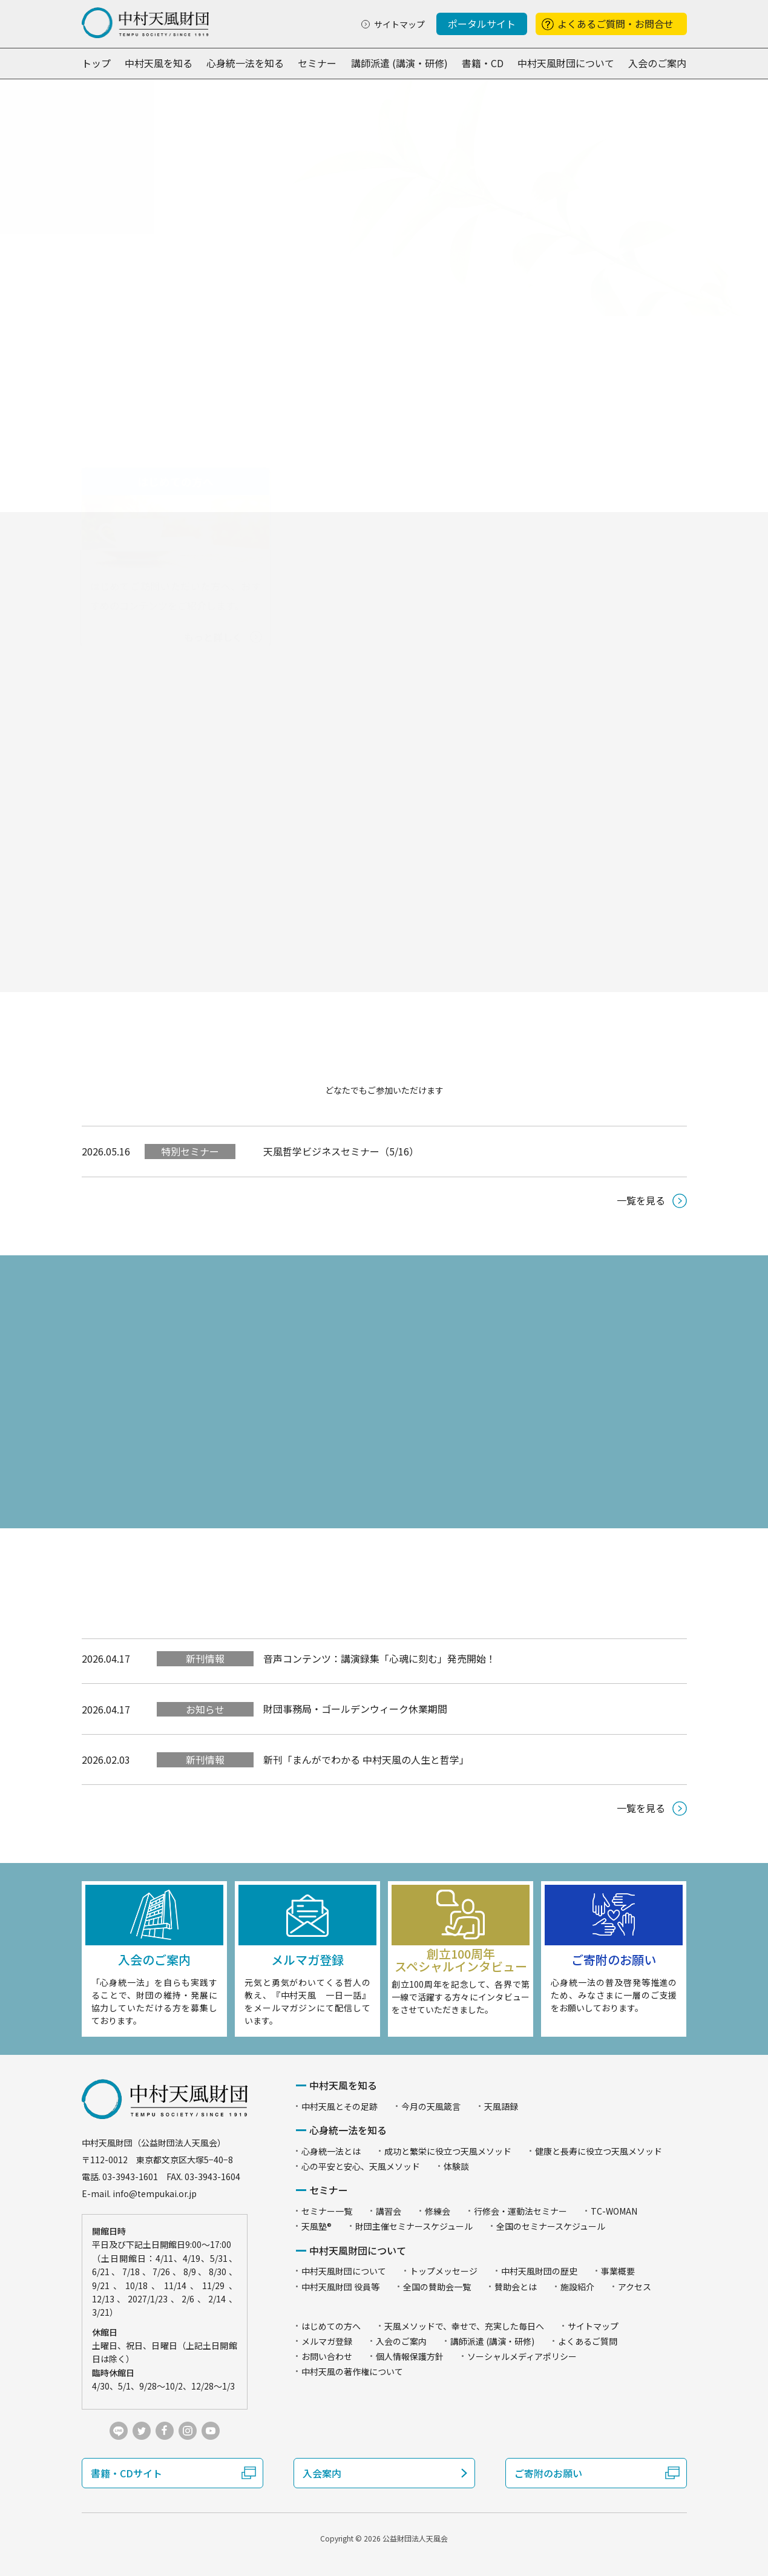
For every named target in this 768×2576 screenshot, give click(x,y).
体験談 (456, 2166)
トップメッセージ (444, 2271)
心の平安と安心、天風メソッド (360, 2166)
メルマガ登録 (326, 2341)
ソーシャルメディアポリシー (522, 2356)
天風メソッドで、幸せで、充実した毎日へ (464, 2326)
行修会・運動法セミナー (520, 2211)
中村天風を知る (158, 63)
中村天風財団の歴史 (539, 2271)
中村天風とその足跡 (339, 2106)
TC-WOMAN (614, 2211)
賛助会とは (515, 2287)
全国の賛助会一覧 (437, 2287)
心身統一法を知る (245, 63)
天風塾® (316, 2226)
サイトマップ (399, 24)
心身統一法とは (331, 2151)
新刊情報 (205, 1658)
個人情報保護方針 (410, 2356)
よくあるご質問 (587, 2341)
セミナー (317, 63)
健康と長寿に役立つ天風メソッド (598, 2151)
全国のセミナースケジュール (550, 2226)
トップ (96, 63)
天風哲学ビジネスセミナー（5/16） (341, 1151)
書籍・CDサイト (126, 2473)
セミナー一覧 (326, 2211)
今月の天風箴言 (431, 2106)
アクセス (634, 2287)
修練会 (437, 2211)
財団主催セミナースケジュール (414, 2226)
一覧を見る (641, 1200)
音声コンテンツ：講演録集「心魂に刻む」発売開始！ (379, 1658)
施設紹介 (577, 2287)
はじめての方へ (331, 2326)
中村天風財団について (565, 63)
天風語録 (501, 2106)
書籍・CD (483, 63)
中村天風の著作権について (352, 2371)
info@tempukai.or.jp (155, 2193)
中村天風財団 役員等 (340, 2287)
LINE (119, 2431)
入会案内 (322, 2473)
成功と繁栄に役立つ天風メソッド (447, 2151)
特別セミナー (190, 1151)
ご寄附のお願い (548, 2473)
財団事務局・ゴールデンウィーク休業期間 (355, 1708)
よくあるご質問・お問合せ (615, 23)
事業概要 (618, 2271)
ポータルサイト (482, 23)
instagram (188, 2431)
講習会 (388, 2211)
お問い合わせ (326, 2356)
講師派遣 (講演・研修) (399, 63)
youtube (211, 2431)
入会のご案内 (657, 63)
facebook (165, 2431)
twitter (142, 2431)
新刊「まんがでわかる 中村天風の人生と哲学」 (366, 1759)
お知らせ (205, 1709)
